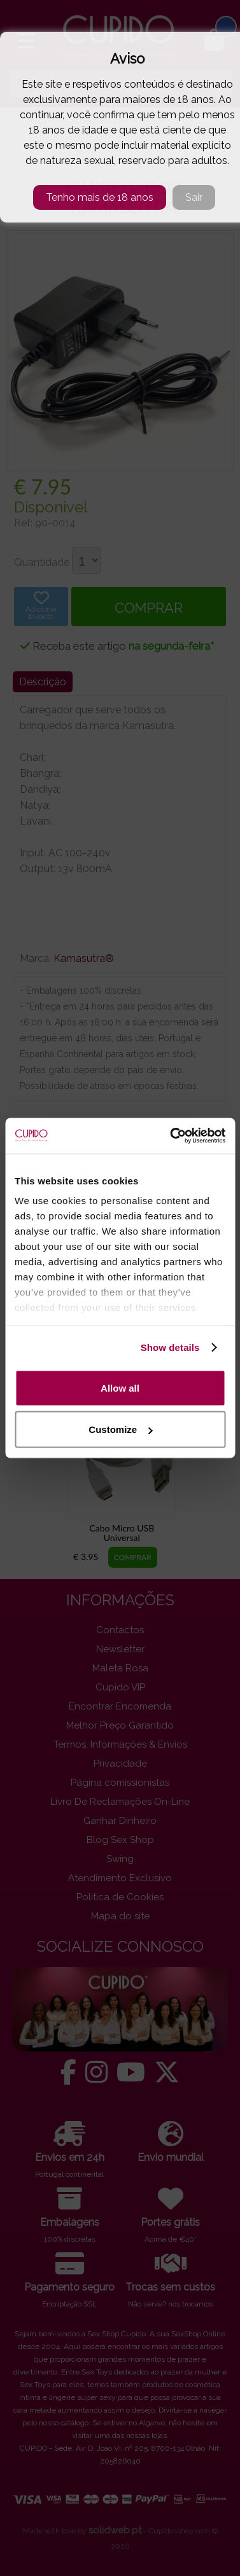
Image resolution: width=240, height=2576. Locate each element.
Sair (193, 197)
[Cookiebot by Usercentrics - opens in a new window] (171, 1136)
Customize (120, 1429)
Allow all (120, 1387)
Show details (170, 1347)
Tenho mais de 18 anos (99, 197)
